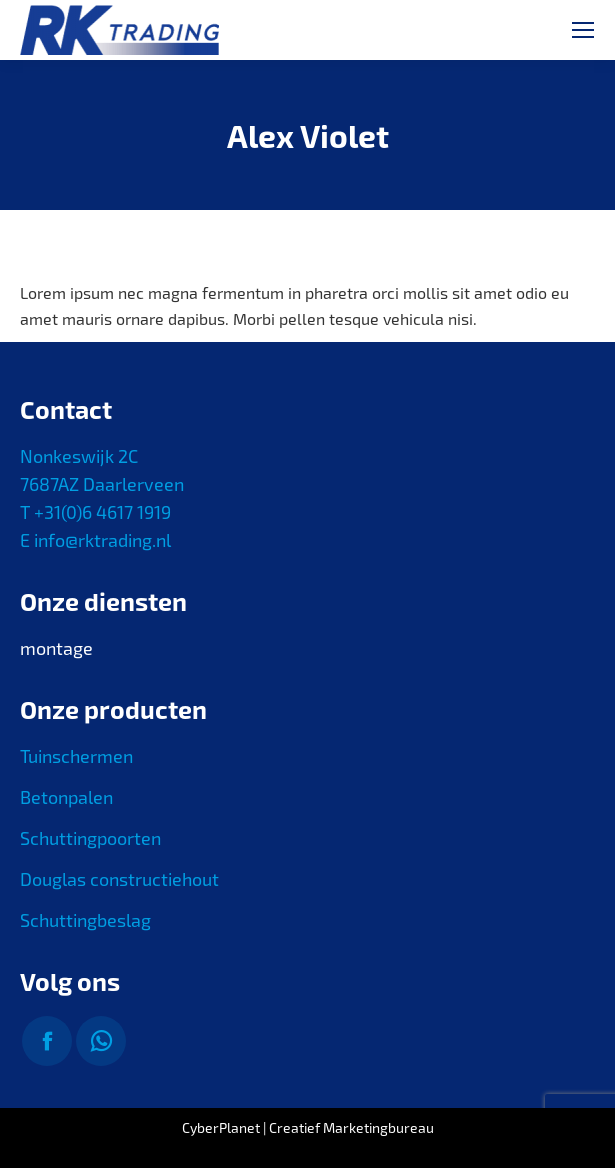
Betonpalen (66, 797)
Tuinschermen (76, 756)
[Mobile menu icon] (583, 30)
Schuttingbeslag (85, 920)
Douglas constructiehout (119, 879)
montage (56, 648)
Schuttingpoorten (90, 838)
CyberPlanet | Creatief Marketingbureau (308, 1127)
